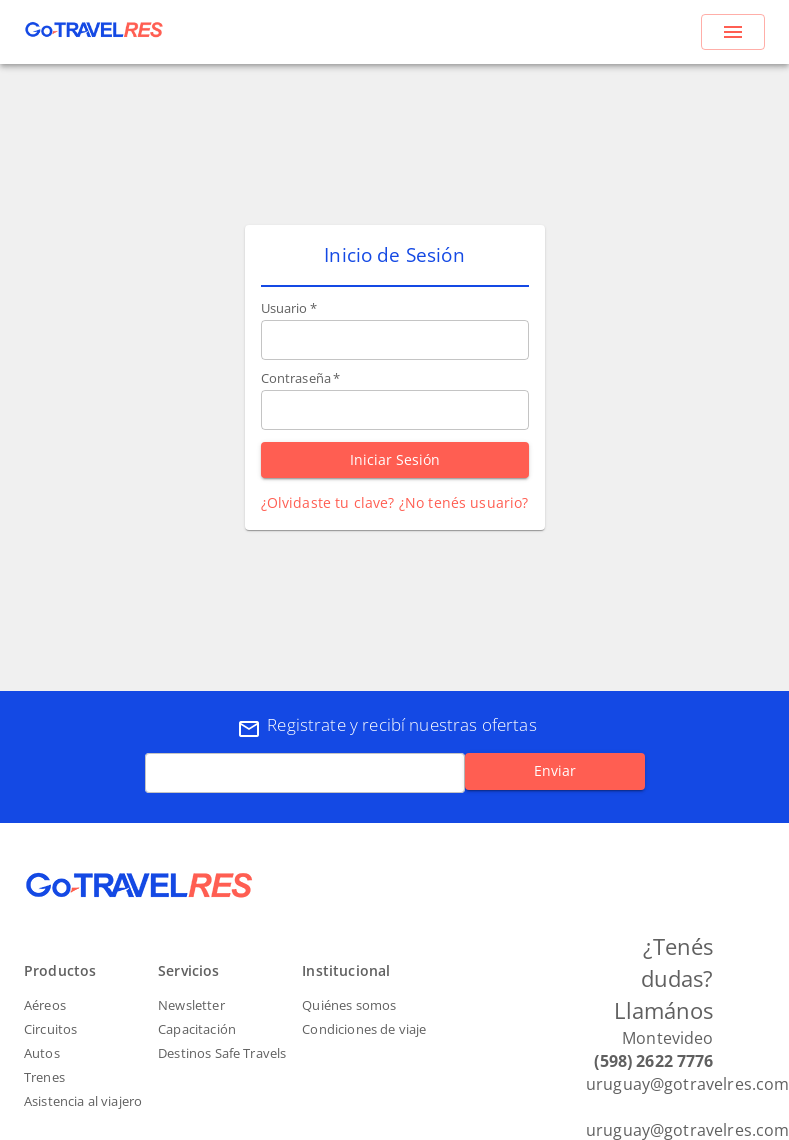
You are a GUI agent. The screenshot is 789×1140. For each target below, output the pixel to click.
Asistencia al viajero (83, 1101)
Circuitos (50, 1029)
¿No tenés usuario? (464, 502)
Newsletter (191, 1005)
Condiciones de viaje (364, 1029)
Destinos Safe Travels (222, 1053)
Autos (42, 1053)
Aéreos (45, 1005)
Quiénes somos (349, 1005)
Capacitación (197, 1029)
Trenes (44, 1077)
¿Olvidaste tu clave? (328, 502)
